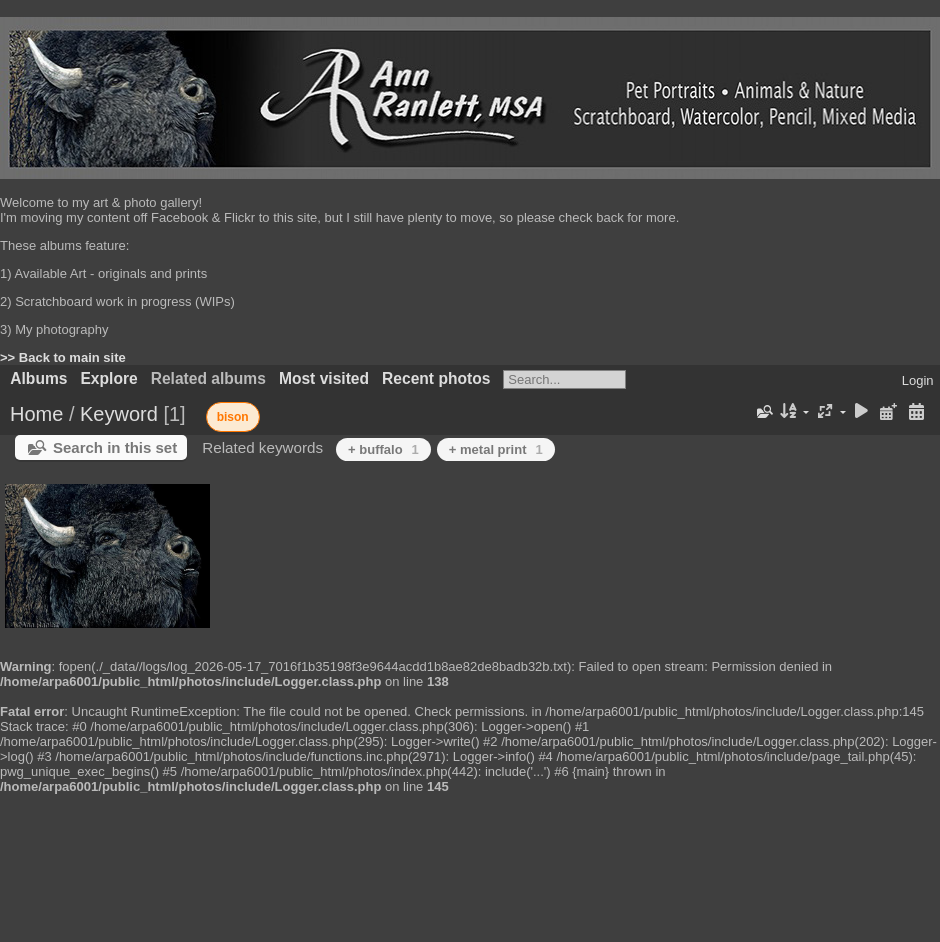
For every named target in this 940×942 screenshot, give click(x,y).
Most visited (324, 378)
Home (36, 414)
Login (918, 380)
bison (233, 417)
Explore (108, 378)
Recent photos (436, 378)
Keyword (119, 414)
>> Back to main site (63, 357)
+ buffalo (383, 449)
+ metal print (496, 449)
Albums (38, 378)
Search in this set (115, 447)
